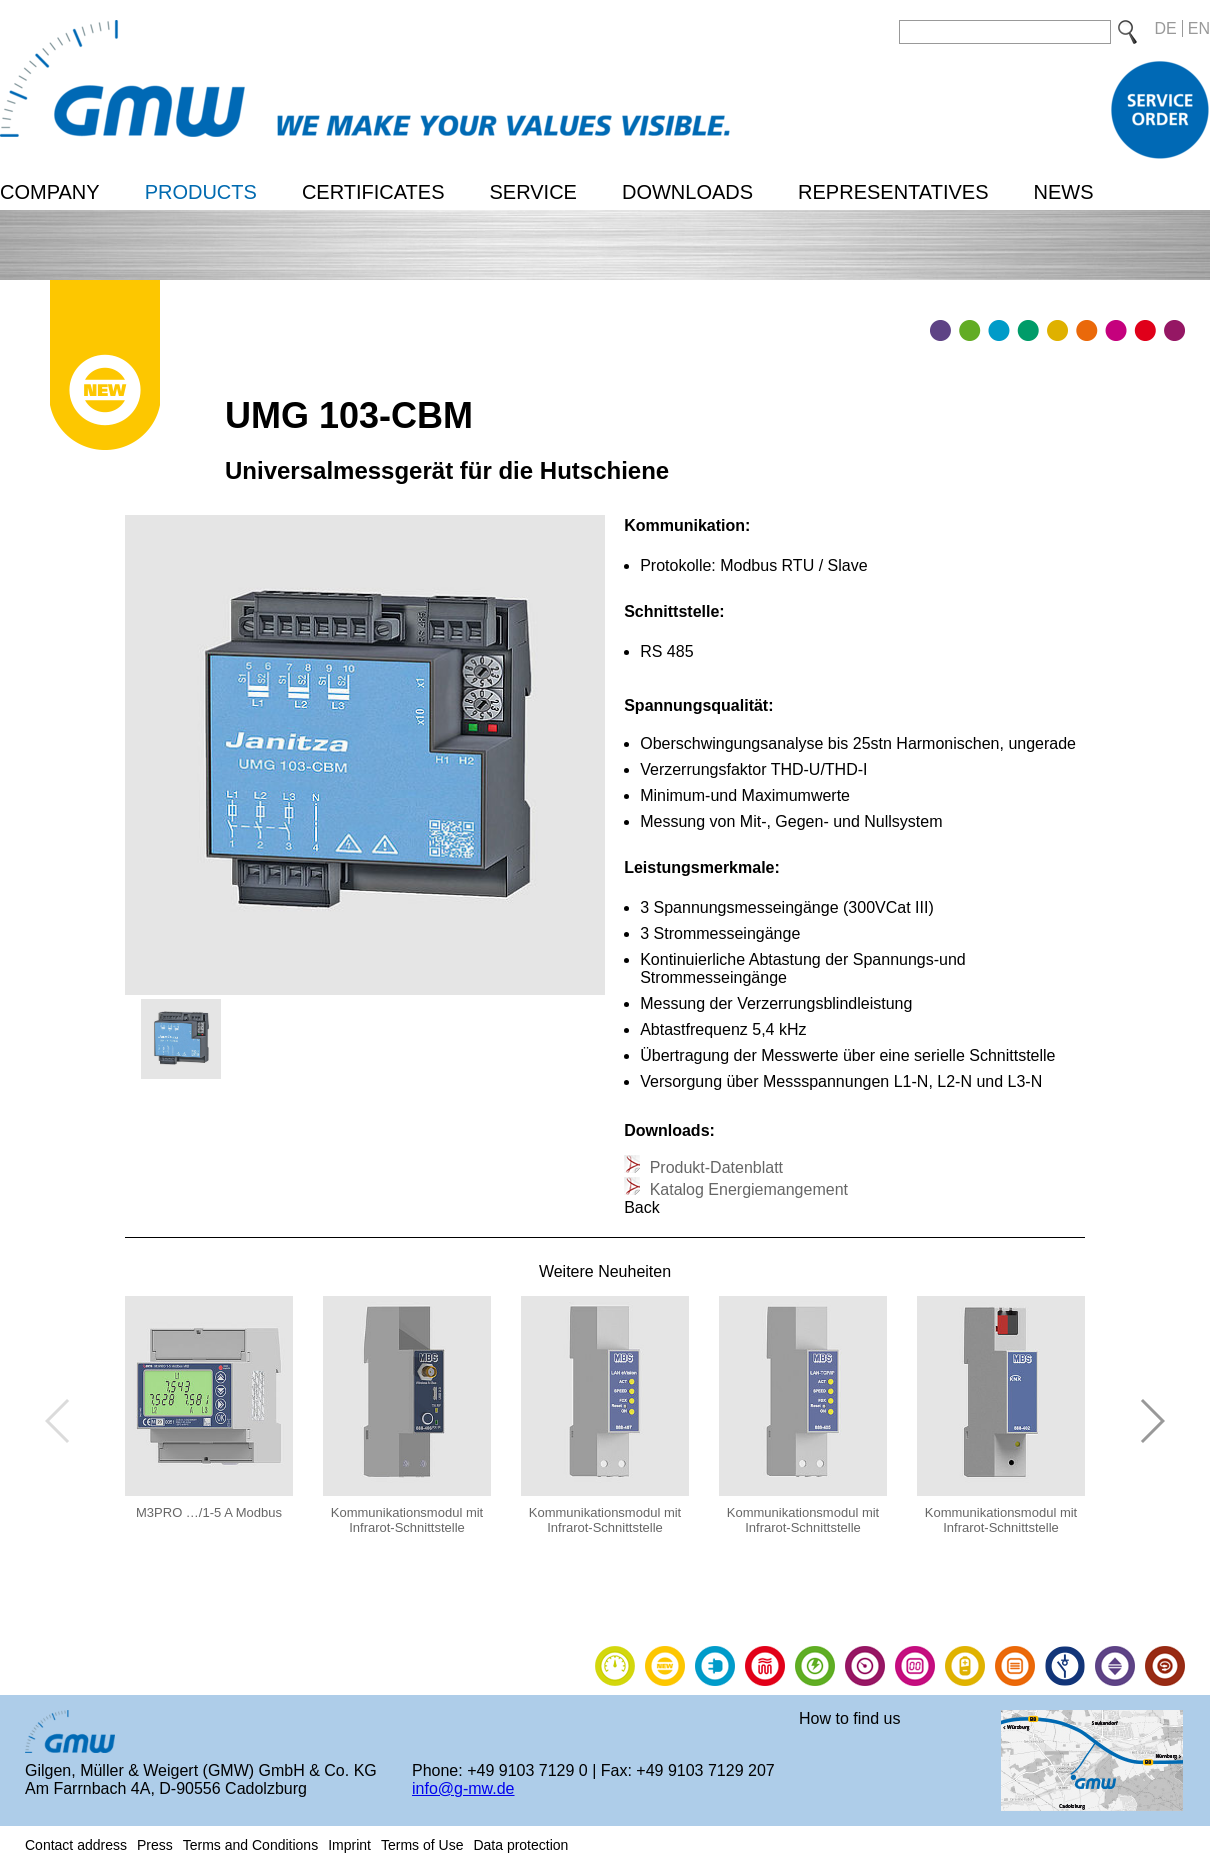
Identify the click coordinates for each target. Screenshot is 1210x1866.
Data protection (520, 1845)
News (1063, 192)
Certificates (373, 192)
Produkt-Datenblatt (714, 1167)
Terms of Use (422, 1845)
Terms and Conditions (250, 1845)
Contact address (76, 1845)
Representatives (893, 192)
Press (155, 1845)
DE (1166, 28)
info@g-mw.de (463, 1788)
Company (50, 192)
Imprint (349, 1845)
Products (201, 192)
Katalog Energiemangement (746, 1189)
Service (532, 192)
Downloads (687, 192)
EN (1199, 28)
